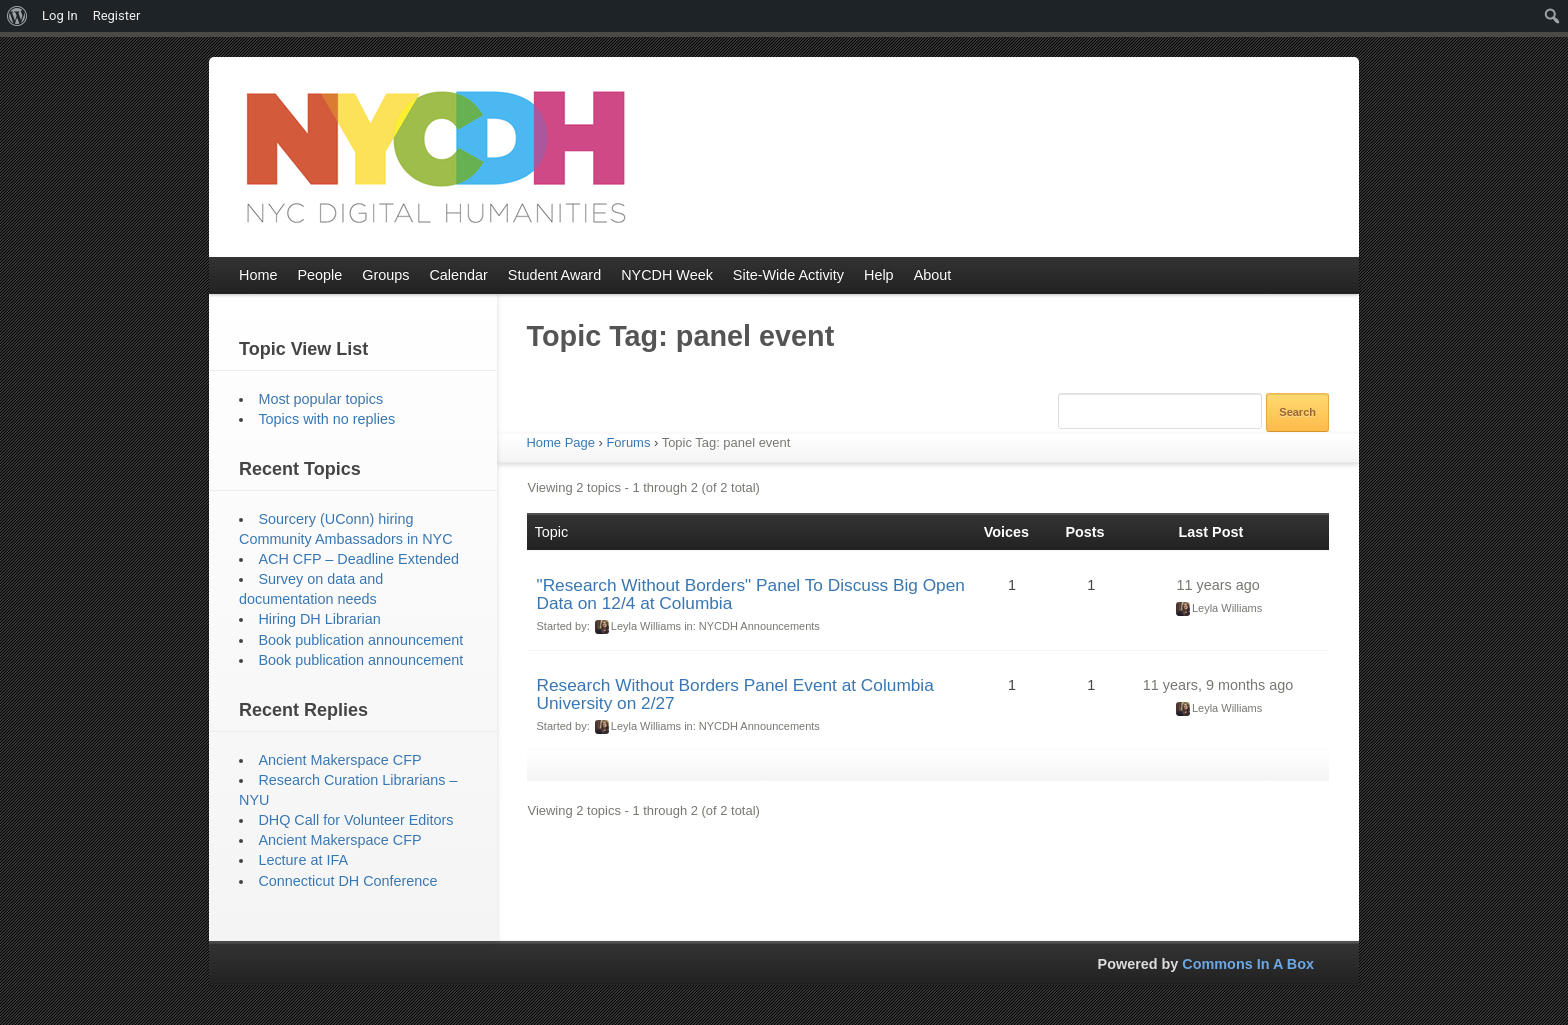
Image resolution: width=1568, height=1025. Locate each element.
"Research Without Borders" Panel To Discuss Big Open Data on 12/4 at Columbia (751, 594)
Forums (628, 442)
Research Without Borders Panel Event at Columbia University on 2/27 (735, 694)
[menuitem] (17, 16)
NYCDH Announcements (759, 626)
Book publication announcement (360, 640)
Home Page (561, 442)
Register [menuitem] (117, 15)
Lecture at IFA (303, 860)
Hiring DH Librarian (319, 619)
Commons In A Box (1248, 964)
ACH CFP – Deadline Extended (358, 559)
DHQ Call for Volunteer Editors (355, 820)
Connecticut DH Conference (347, 881)
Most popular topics (320, 399)
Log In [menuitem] (60, 15)
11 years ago (1217, 585)
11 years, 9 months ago (1218, 685)
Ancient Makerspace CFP (339, 760)
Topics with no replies (326, 419)
